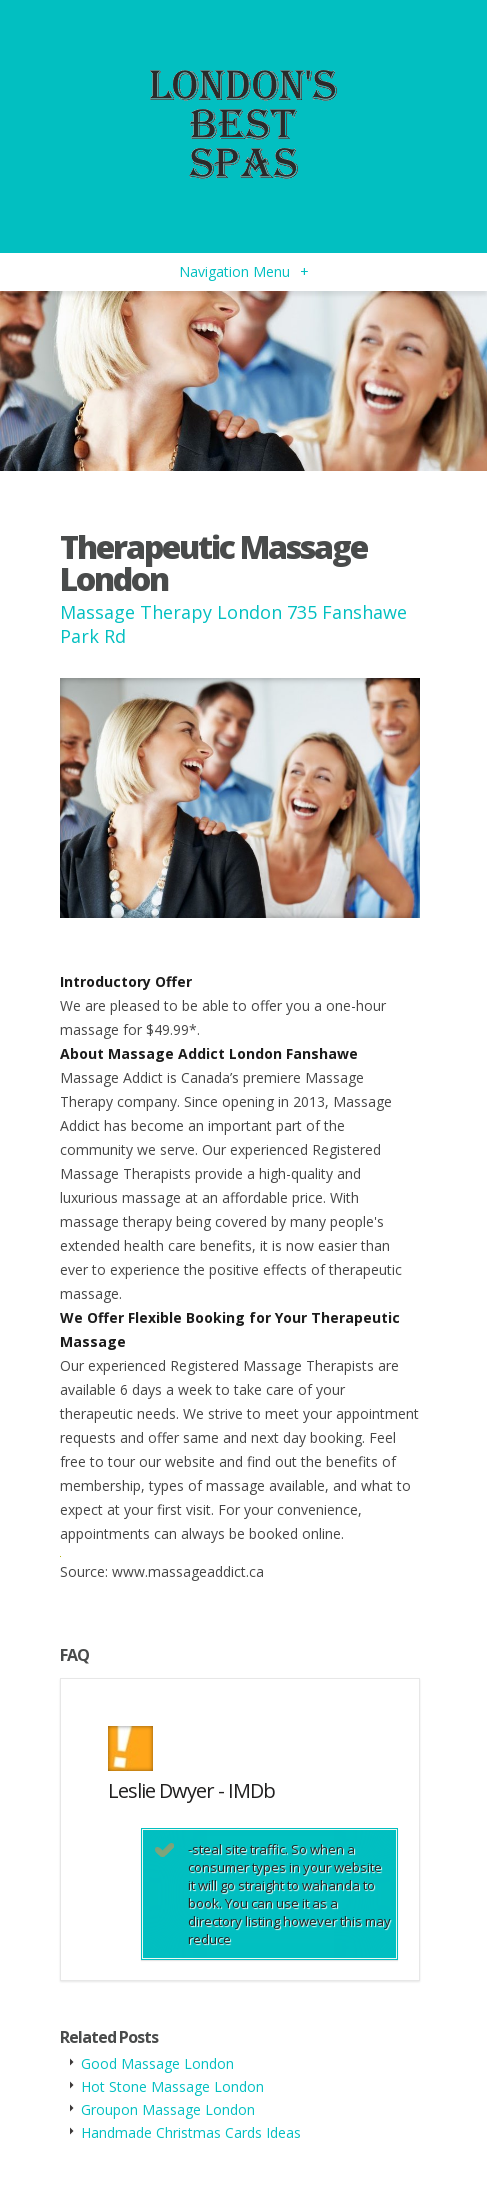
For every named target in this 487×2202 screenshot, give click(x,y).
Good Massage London (157, 2063)
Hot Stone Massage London (172, 2086)
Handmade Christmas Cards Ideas (191, 2132)
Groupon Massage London (168, 2109)
